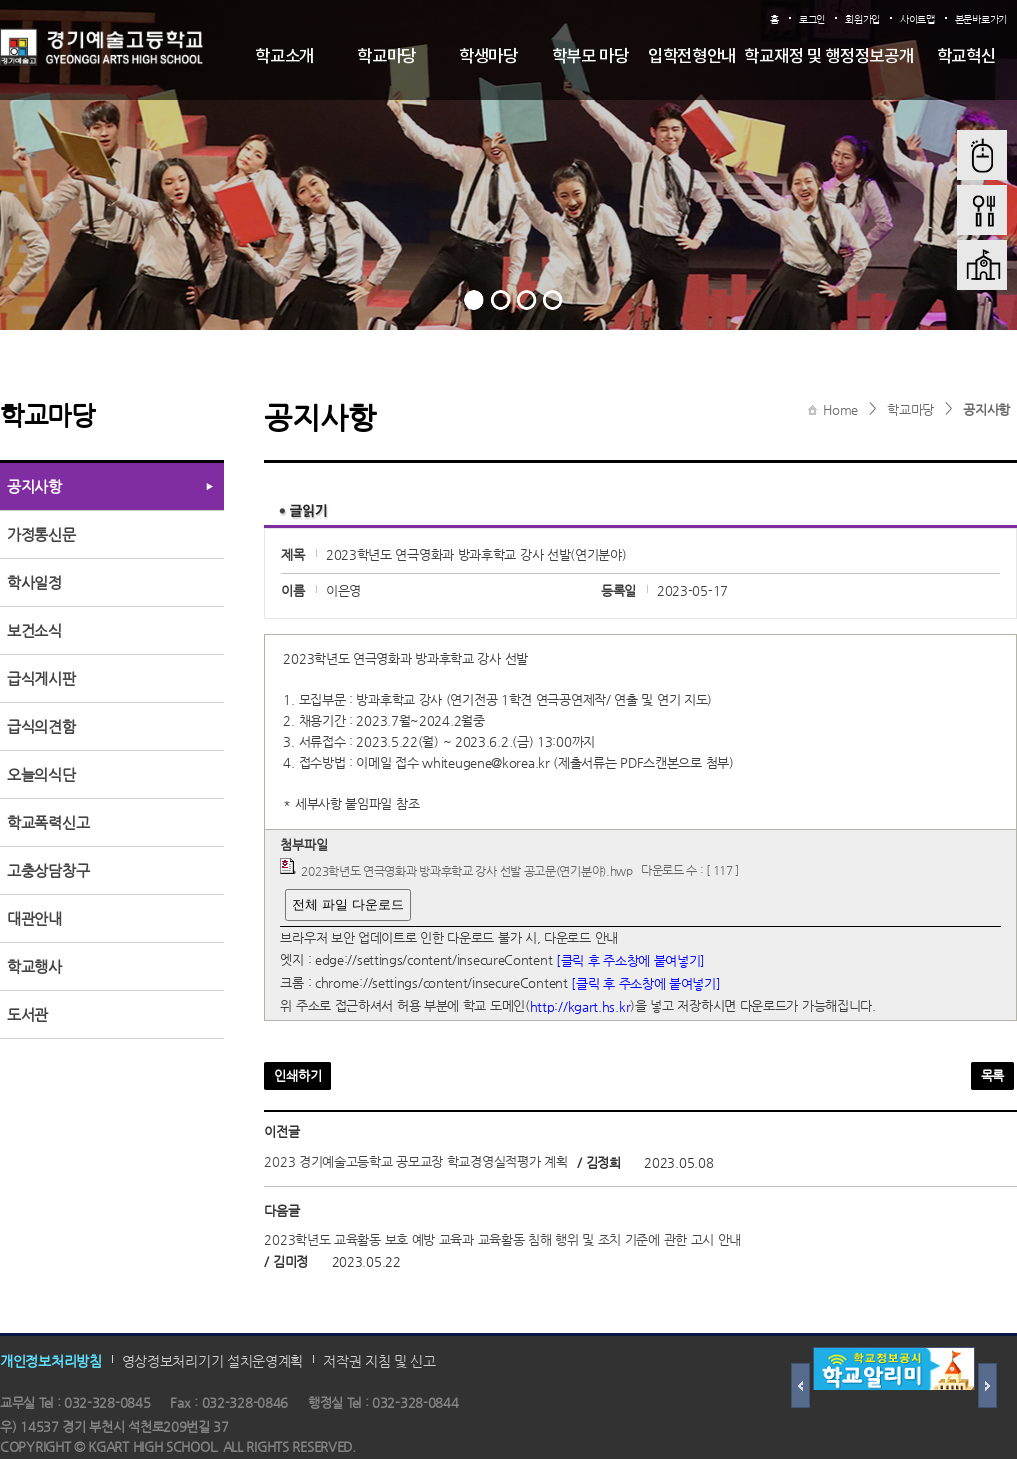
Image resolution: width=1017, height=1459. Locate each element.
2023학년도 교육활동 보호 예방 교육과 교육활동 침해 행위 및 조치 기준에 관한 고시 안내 (502, 1240)
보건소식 (34, 630)
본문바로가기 (981, 19)
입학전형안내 (692, 57)
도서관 (27, 1014)
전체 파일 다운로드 (347, 904)
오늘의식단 (41, 774)
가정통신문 (41, 534)
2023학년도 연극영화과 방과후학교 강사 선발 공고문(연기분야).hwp (466, 870)
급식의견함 (41, 726)
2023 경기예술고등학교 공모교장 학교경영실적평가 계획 (415, 1162)
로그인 (812, 19)
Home (840, 409)
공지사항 (986, 409)
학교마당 (386, 57)
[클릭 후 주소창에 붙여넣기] (630, 960)
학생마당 (488, 57)
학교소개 (284, 57)
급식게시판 (41, 678)
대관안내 (34, 918)
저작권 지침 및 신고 (379, 1360)
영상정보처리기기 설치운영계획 (213, 1360)
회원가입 (862, 19)
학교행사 (34, 966)
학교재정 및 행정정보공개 (828, 57)
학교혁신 (966, 57)
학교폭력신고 (48, 822)
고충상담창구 (48, 870)
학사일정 (34, 582)
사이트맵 (917, 19)
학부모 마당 (590, 57)
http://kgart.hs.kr (580, 1005)
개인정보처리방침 (51, 1360)
